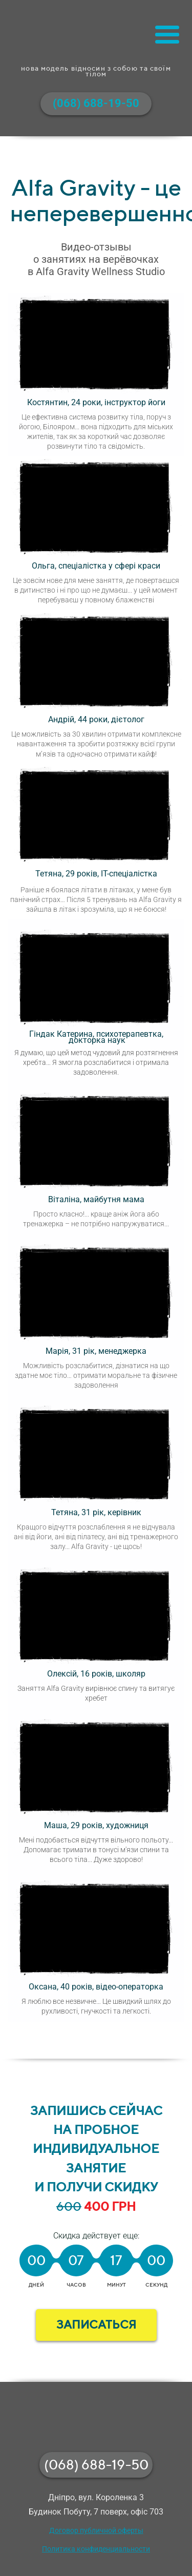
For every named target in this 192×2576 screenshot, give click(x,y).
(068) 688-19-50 (96, 2465)
